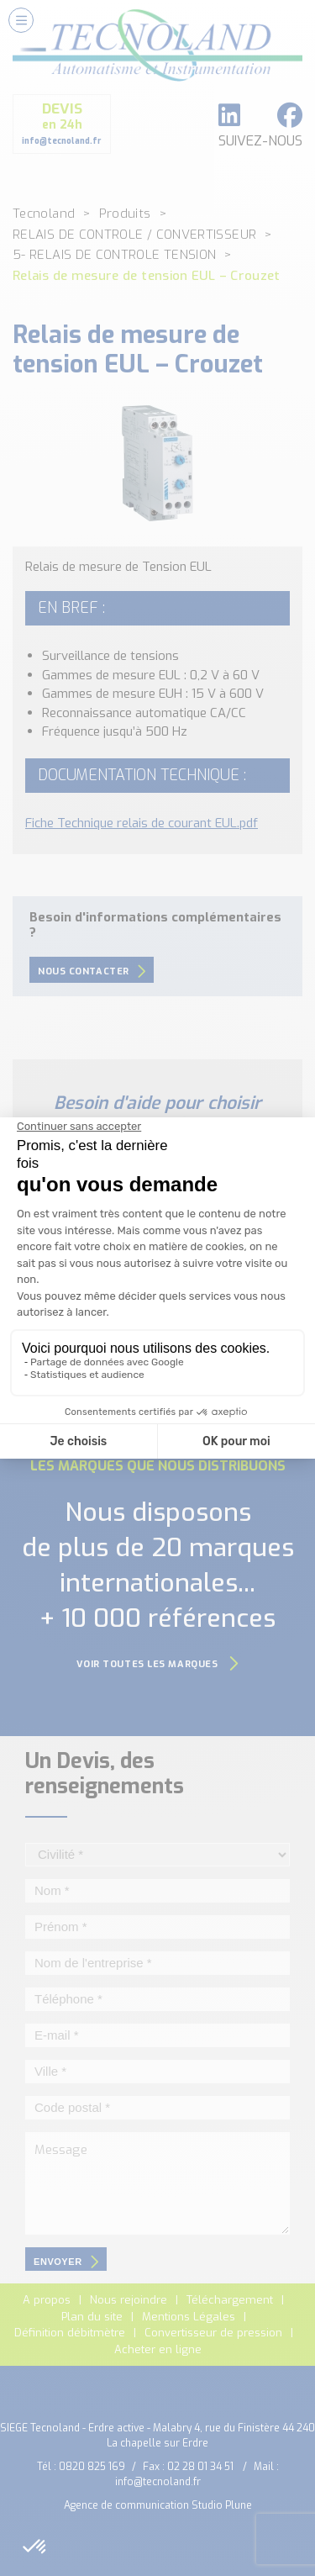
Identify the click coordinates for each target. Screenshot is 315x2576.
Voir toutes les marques (157, 1664)
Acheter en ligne (158, 2349)
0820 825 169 (92, 2466)
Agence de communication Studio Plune (158, 2505)
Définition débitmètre (69, 2332)
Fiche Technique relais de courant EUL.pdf (141, 823)
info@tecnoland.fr (158, 2482)
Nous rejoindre (128, 2300)
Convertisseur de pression (213, 2332)
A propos (47, 2300)
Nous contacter (91, 971)
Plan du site (92, 2316)
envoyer (66, 2261)
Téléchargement (229, 2300)
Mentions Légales (188, 2316)
